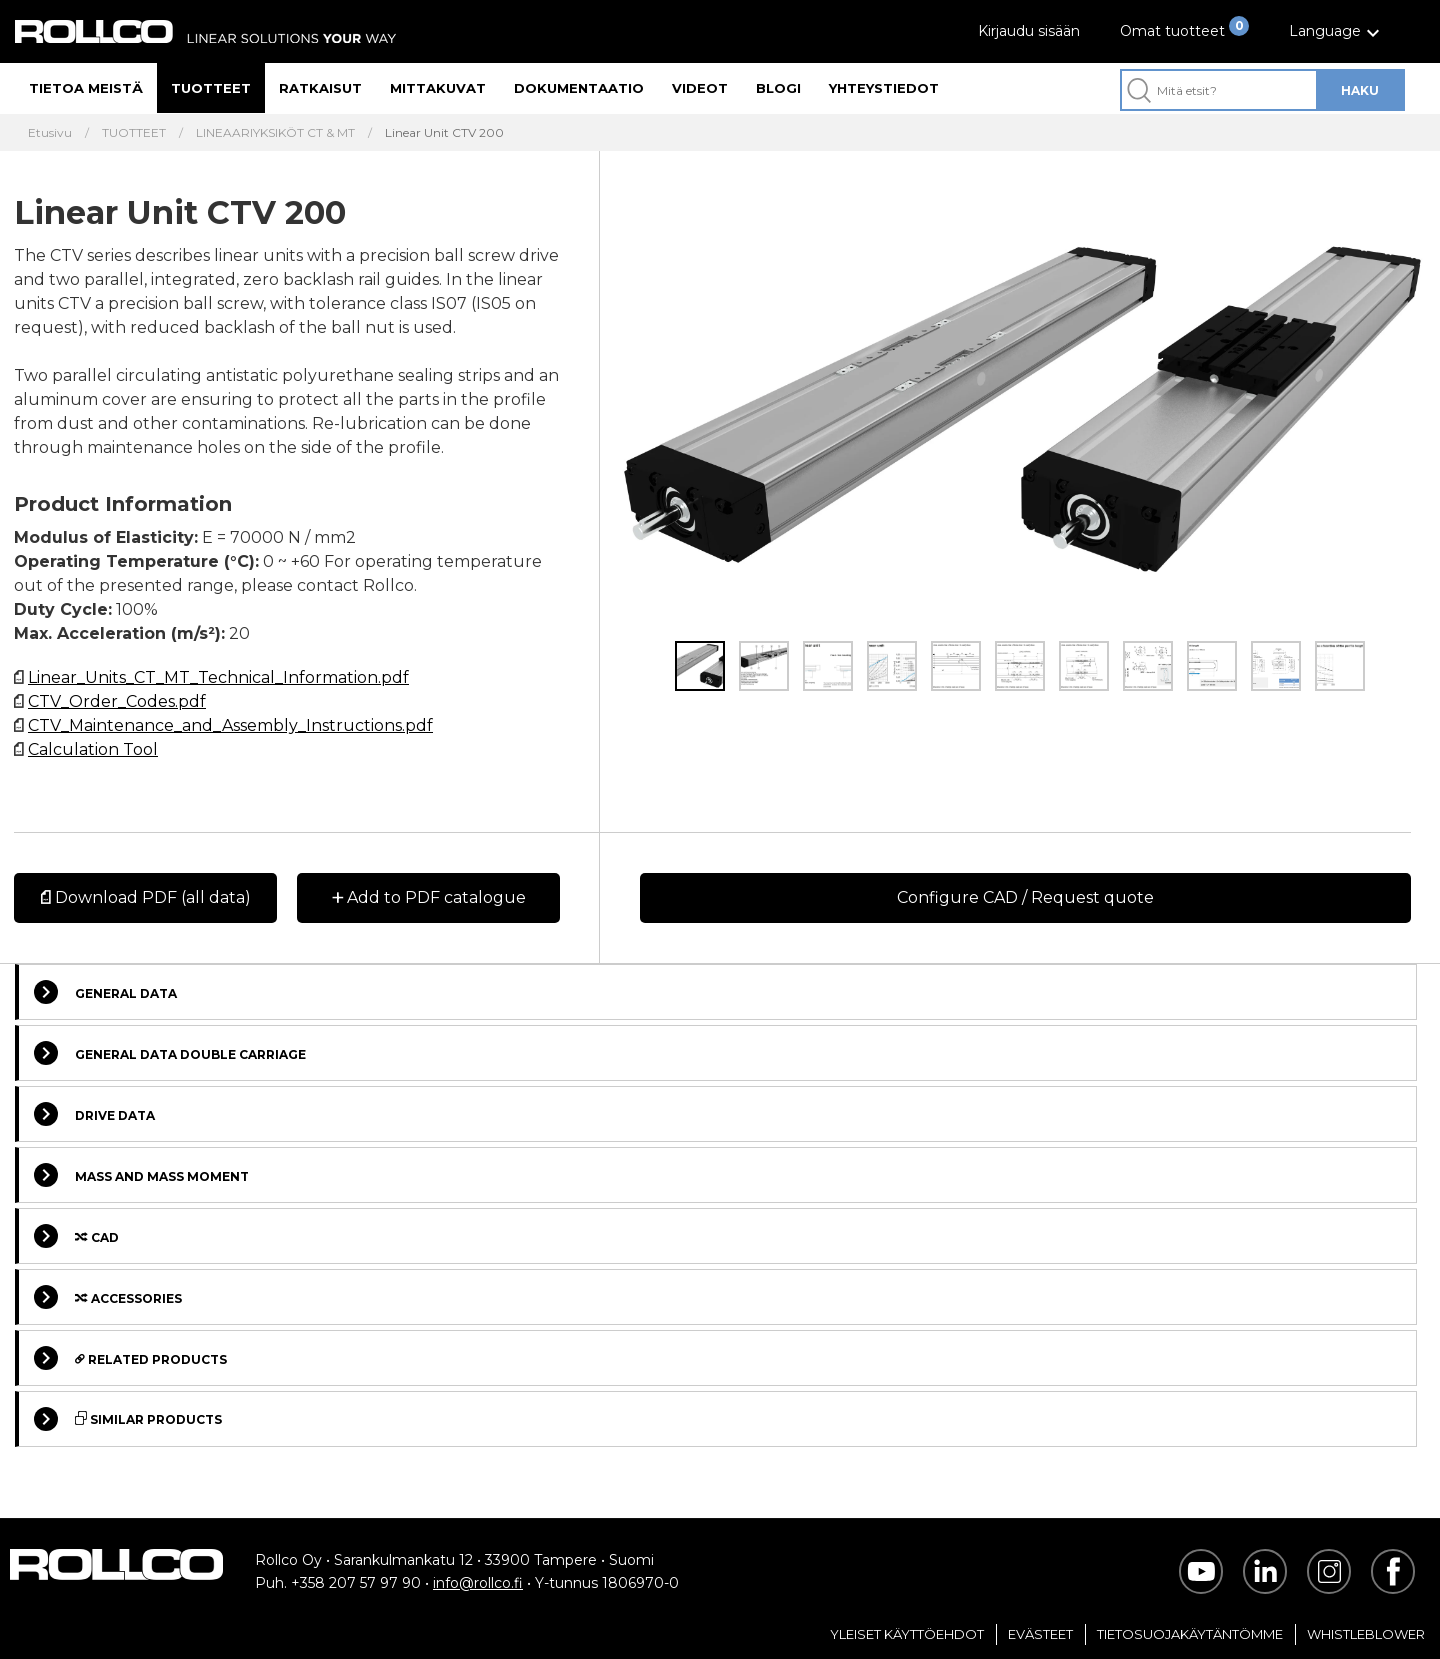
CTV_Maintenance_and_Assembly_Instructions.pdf (230, 725)
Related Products (130, 1358)
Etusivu (50, 133)
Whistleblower (1366, 1634)
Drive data (94, 1114)
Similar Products (128, 1419)
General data (105, 992)
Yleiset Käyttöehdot (907, 1634)
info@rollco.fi (478, 1583)
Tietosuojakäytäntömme (1190, 1634)
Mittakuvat (438, 88)
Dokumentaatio (579, 88)
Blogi (778, 88)
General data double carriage (170, 1053)
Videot (700, 88)
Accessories (108, 1297)
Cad (76, 1236)
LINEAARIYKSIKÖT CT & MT (275, 133)
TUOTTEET (134, 133)
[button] (1337, 31)
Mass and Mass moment (141, 1175)
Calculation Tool (93, 749)
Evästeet (1040, 1634)
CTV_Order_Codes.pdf (117, 701)
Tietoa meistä (86, 88)
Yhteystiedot (884, 88)
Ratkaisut (320, 88)
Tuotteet (211, 88)
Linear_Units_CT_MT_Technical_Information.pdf (218, 677)
